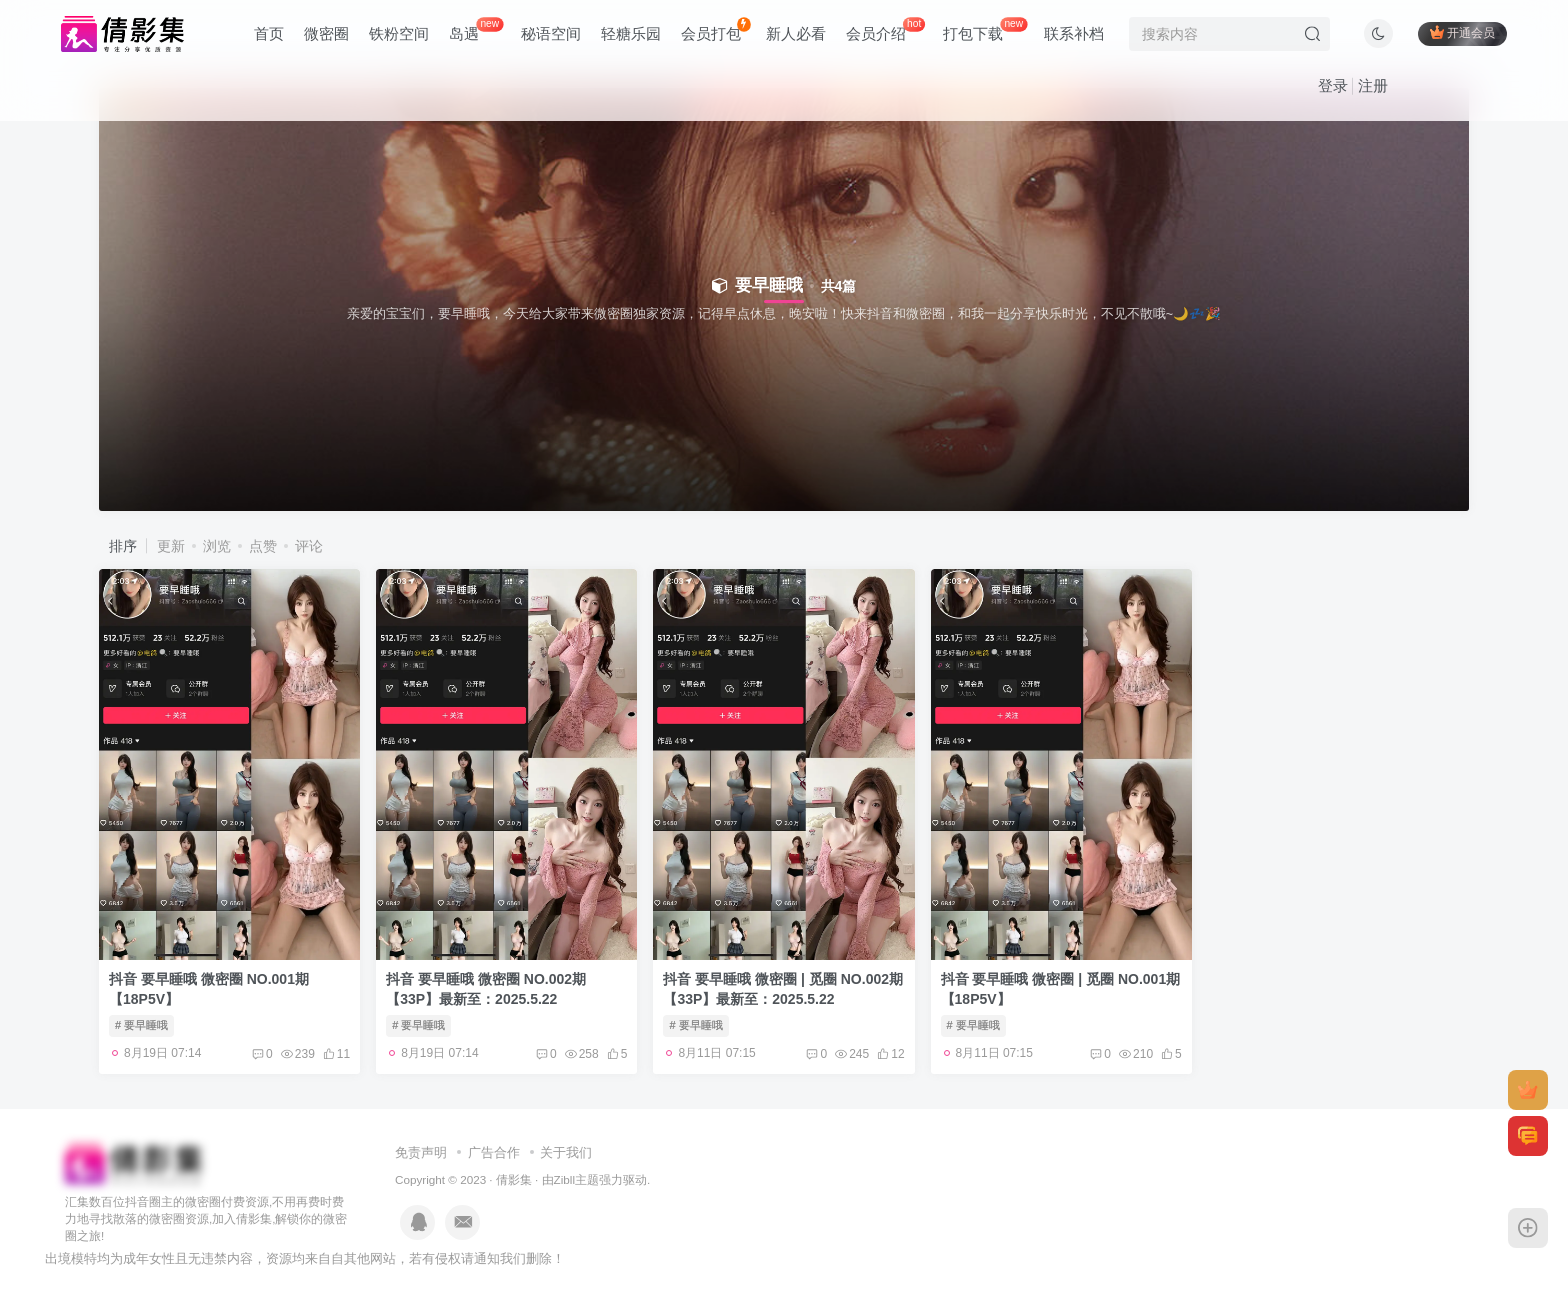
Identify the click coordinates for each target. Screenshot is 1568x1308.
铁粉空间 (399, 33)
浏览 (217, 546)
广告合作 (494, 1152)
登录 (1333, 85)
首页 (269, 33)
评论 (309, 546)
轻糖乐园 (631, 33)
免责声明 (421, 1152)
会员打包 (715, 29)
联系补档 (1074, 33)
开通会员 (1462, 32)
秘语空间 (551, 33)
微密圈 (326, 33)
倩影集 (514, 1179)
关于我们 (566, 1152)
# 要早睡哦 (141, 1025)
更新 (171, 546)
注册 (1373, 85)
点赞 (263, 546)
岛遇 (476, 29)
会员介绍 (885, 29)
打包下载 (985, 29)
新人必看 (796, 33)
